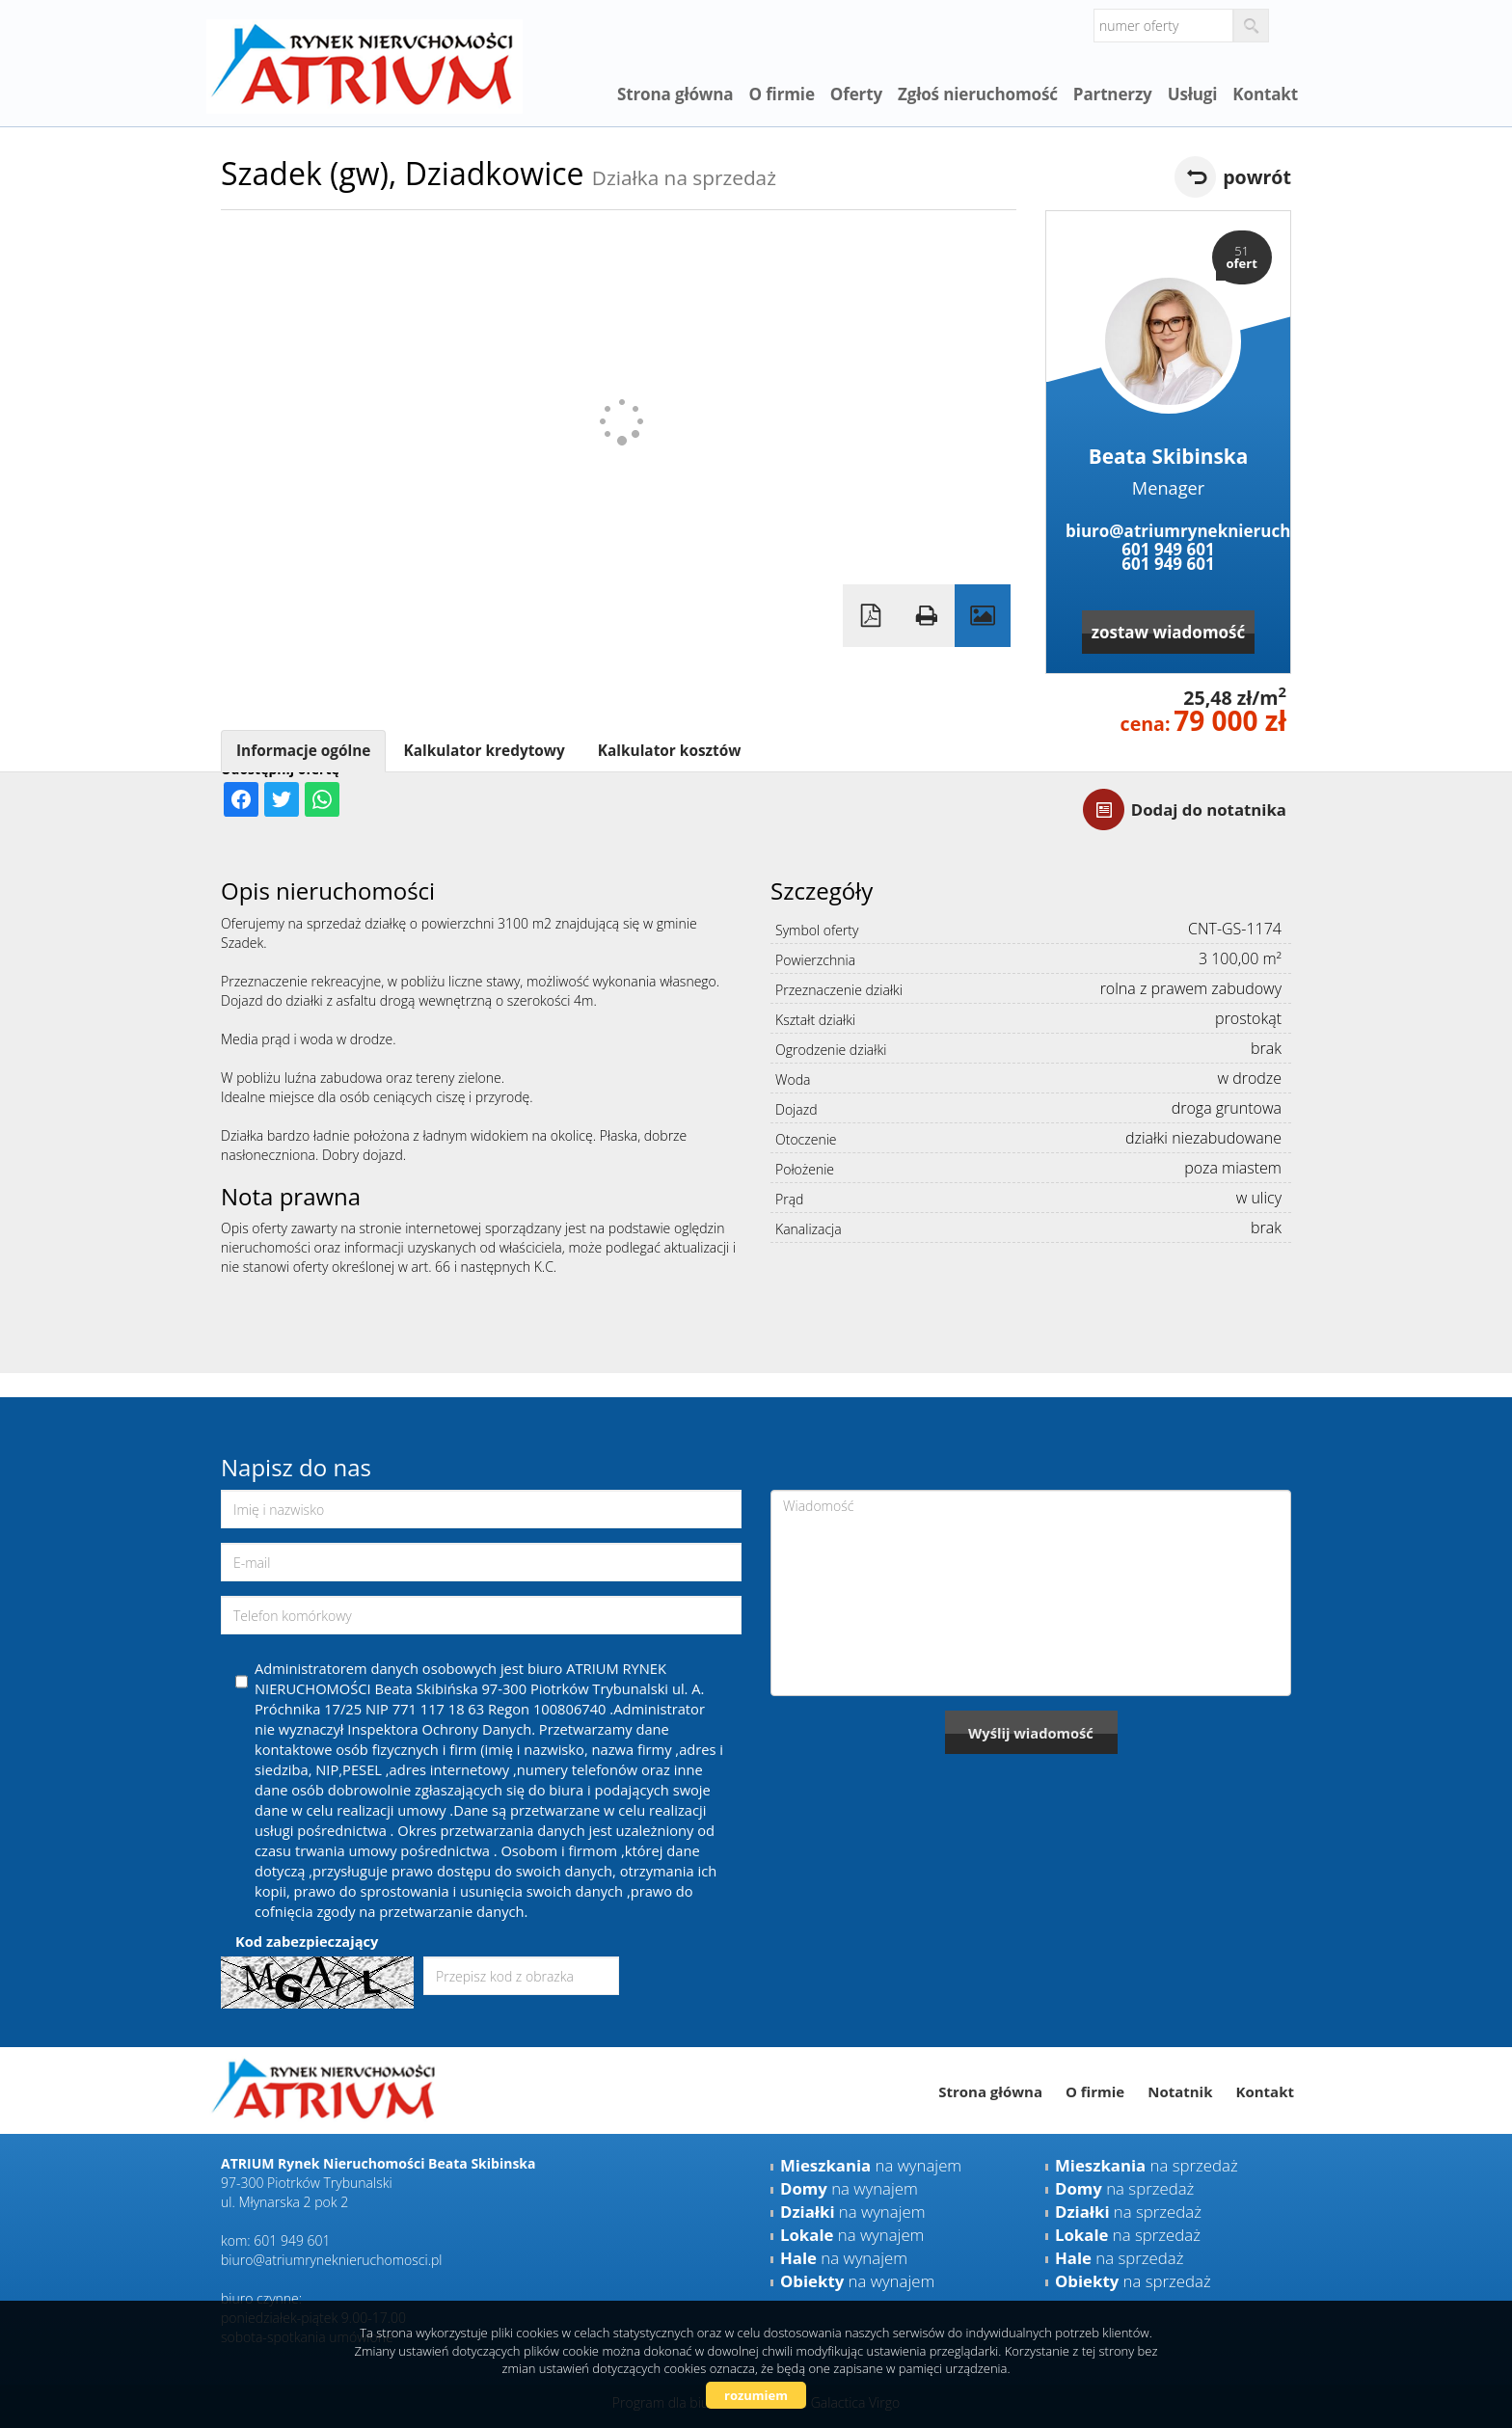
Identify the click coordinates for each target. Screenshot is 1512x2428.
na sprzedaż (1146, 2165)
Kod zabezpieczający (306, 1941)
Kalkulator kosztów (670, 751)
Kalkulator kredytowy (483, 751)
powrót (1257, 177)
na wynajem (870, 2165)
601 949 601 (1167, 549)
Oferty (856, 94)
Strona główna (675, 94)
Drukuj (927, 615)
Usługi (1193, 94)
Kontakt (1265, 94)
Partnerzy (1112, 94)
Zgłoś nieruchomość (978, 94)
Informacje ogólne (303, 751)
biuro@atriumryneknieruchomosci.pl (1168, 531)
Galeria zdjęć (983, 615)
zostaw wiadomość (1169, 632)
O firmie (781, 94)
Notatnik (1180, 2091)
